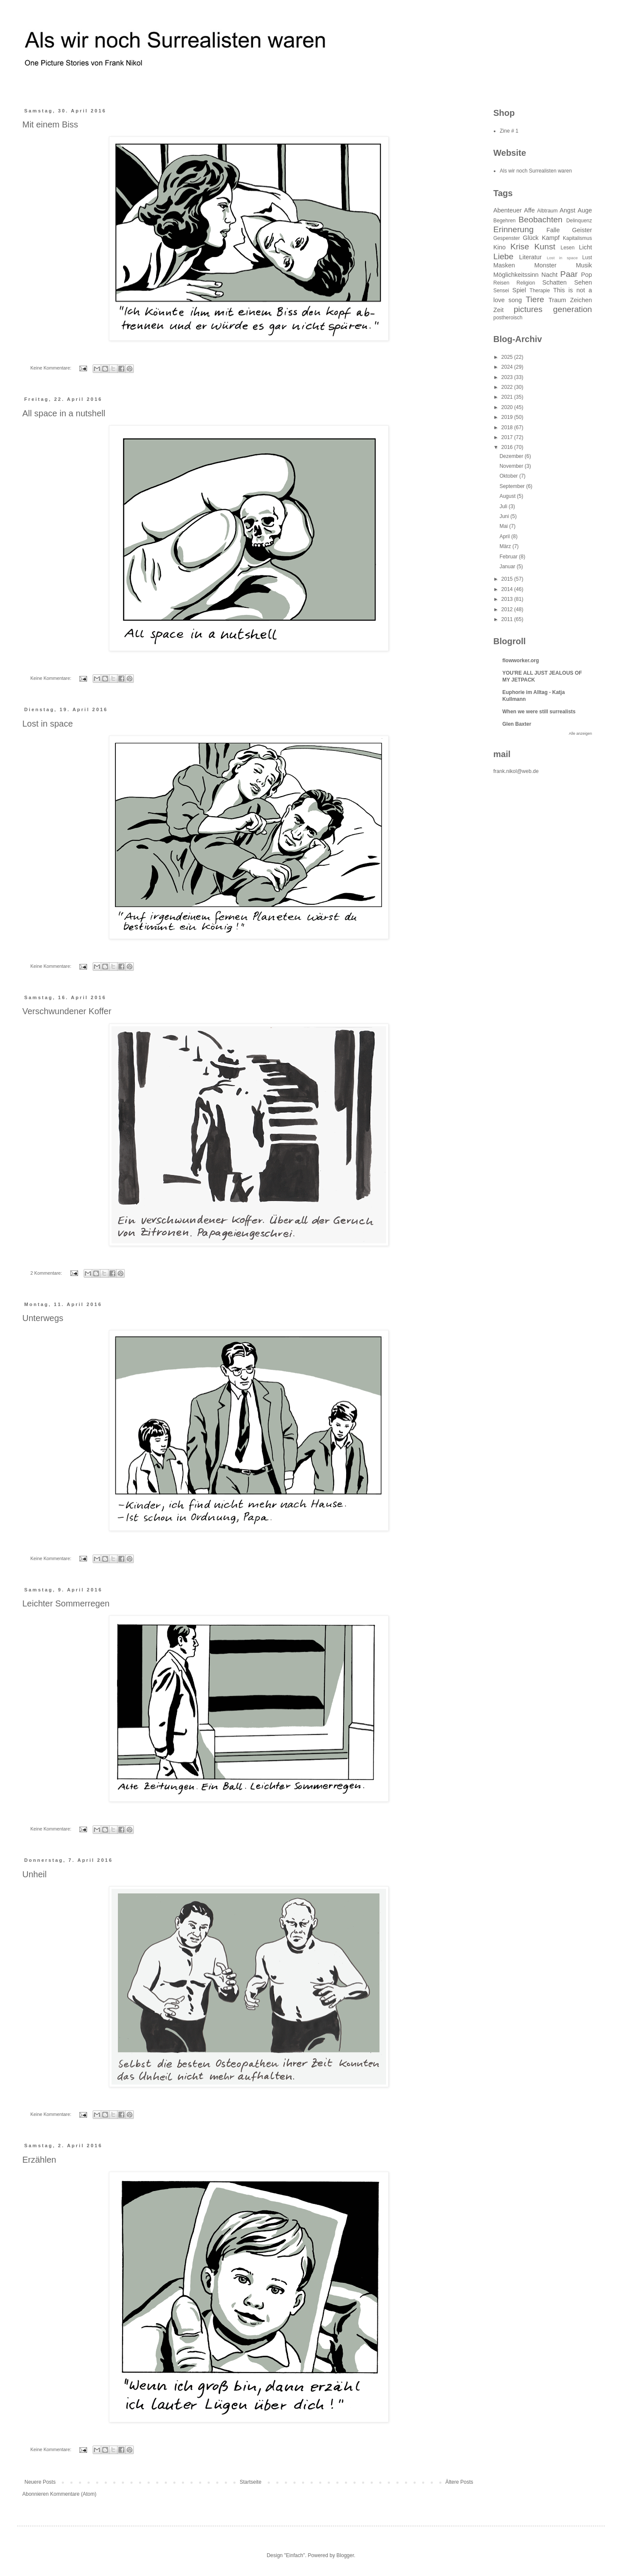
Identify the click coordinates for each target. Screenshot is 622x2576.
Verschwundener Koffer (67, 1011)
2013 (507, 599)
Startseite (251, 2482)
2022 (507, 387)
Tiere (535, 299)
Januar (507, 567)
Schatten (554, 282)
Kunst (545, 246)
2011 (507, 619)
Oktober (509, 476)
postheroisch (507, 318)
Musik (584, 265)
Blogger (345, 2555)
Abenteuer (507, 210)
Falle (553, 230)
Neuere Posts (40, 2482)
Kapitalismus (577, 238)
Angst (567, 210)
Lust (587, 258)
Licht (585, 247)
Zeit (498, 309)
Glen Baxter (516, 724)
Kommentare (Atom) (73, 2494)
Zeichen (581, 300)
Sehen (583, 282)
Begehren (504, 221)
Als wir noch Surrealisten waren (536, 171)
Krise (519, 246)
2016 (507, 447)
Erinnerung (513, 229)
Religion (525, 283)
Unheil (34, 1874)
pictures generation (552, 309)
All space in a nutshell (63, 413)
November (512, 466)
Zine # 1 (509, 131)
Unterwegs (42, 1318)
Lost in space (47, 723)
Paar (569, 274)
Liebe (503, 256)
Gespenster (506, 238)
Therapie (540, 291)
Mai (504, 526)
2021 (507, 397)
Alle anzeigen (580, 733)
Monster (545, 265)
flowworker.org (520, 661)
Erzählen (39, 2159)
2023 (507, 377)
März (505, 546)
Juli (503, 506)
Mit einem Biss (50, 124)
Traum (557, 300)
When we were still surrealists (539, 712)
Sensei (501, 291)
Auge (584, 210)
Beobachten (540, 219)
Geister (582, 230)
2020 (507, 407)
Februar (509, 557)
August (508, 496)
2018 (507, 427)
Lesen (568, 248)
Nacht (549, 274)
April (505, 536)
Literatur (530, 257)
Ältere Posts (459, 2482)
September (512, 486)
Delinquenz (579, 221)
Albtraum (547, 211)
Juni (504, 516)
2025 (507, 357)
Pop (586, 274)
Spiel (519, 290)
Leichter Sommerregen (65, 1603)
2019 (507, 417)
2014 (507, 589)
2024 (507, 367)
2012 (507, 609)
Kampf (551, 237)
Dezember (512, 456)
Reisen (501, 283)
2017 (507, 437)
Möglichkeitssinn (516, 274)
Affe (529, 210)
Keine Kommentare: (51, 367)
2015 (507, 579)
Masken (504, 265)
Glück (531, 237)
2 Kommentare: (46, 1273)
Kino (499, 247)
